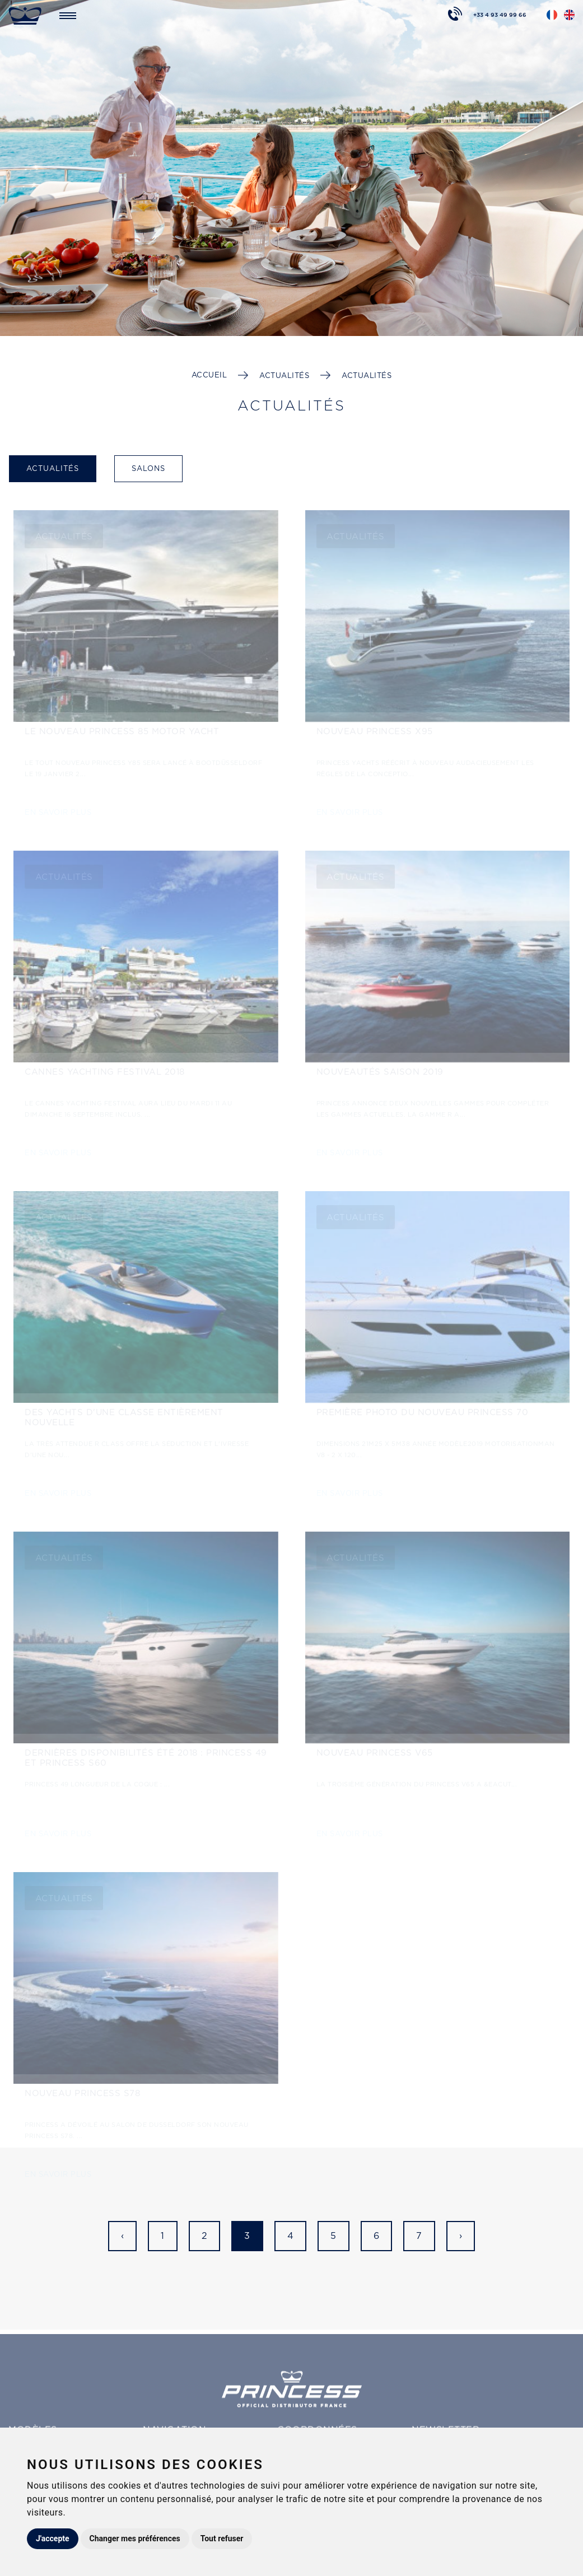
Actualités (284, 375)
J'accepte (52, 2538)
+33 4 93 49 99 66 (499, 14)
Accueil (209, 375)
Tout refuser (222, 2538)
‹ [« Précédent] (122, 2235)
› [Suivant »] (461, 2235)
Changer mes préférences (135, 2538)
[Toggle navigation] (68, 15)
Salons (148, 468)
